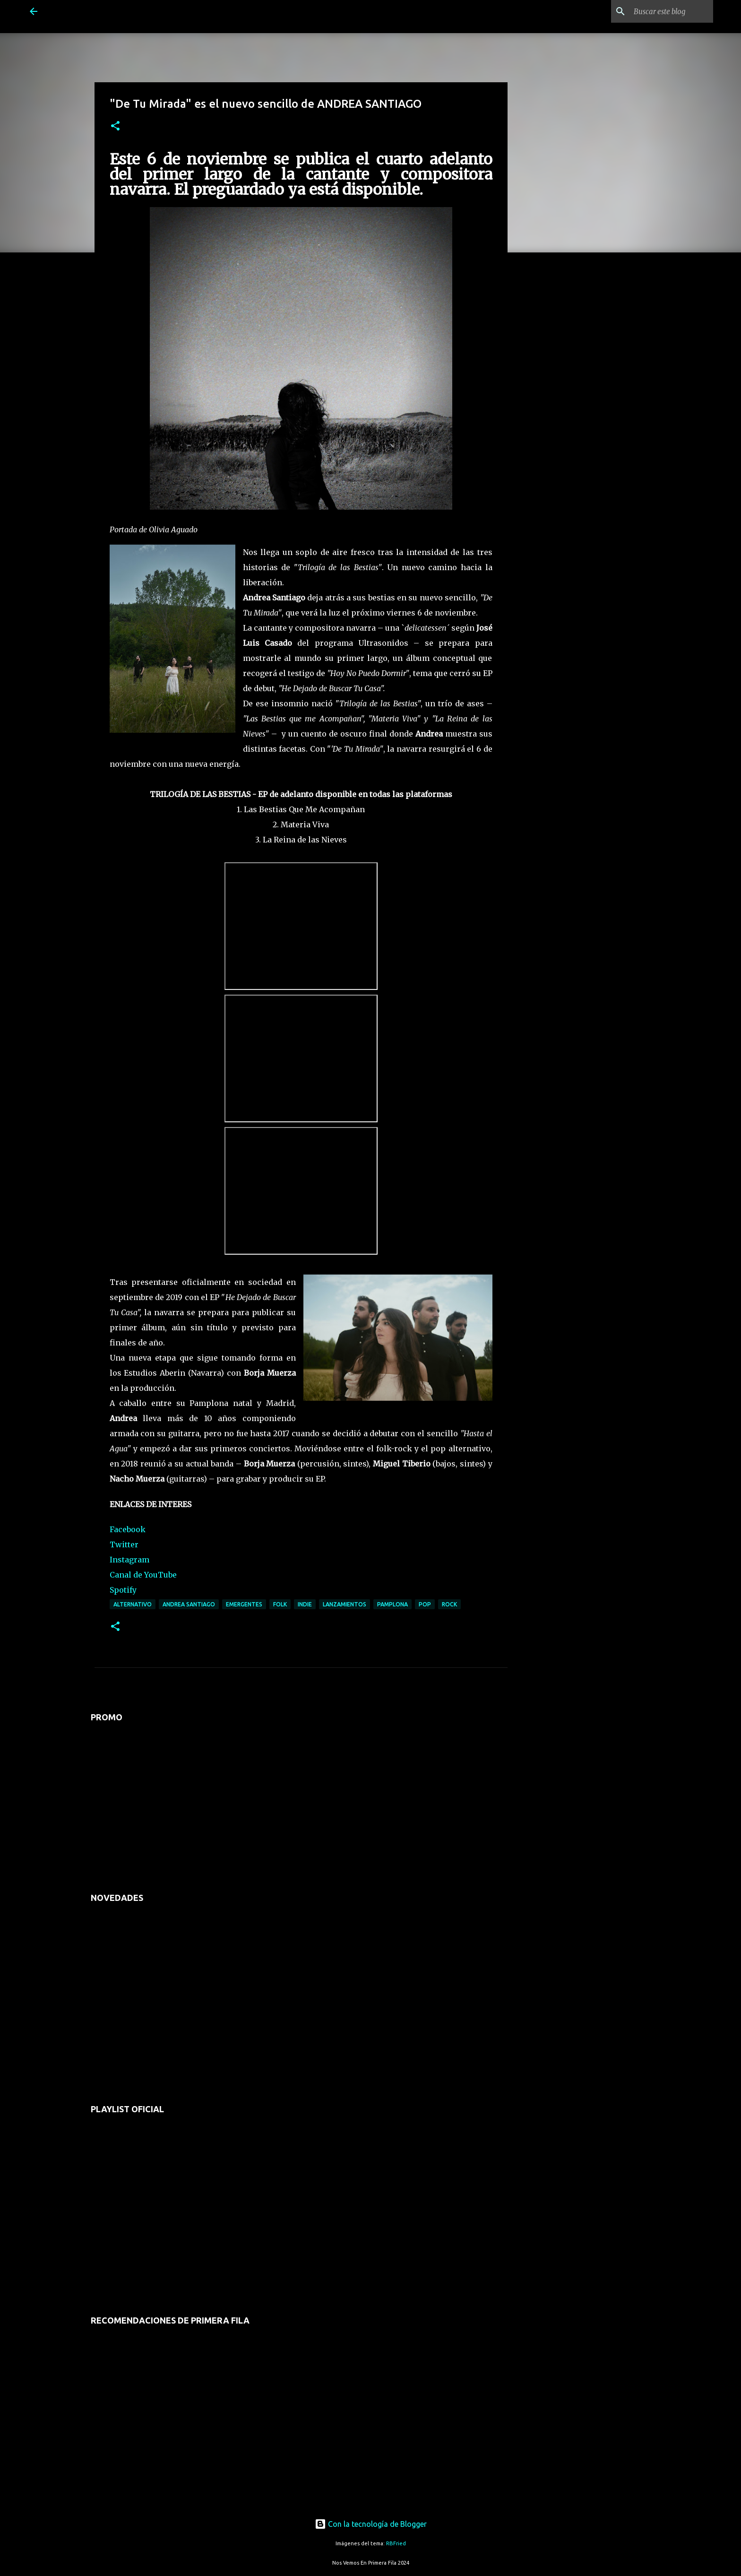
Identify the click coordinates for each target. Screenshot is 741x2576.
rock (449, 1604)
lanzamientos (344, 1604)
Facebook (128, 1529)
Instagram (129, 1559)
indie (305, 1604)
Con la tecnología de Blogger (371, 2524)
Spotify (123, 1590)
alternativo (132, 1604)
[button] (115, 126)
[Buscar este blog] (663, 11)
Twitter (124, 1544)
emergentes (244, 1604)
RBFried (396, 2543)
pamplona (392, 1604)
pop (425, 1604)
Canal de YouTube (143, 1574)
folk (280, 1604)
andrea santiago (189, 1604)
